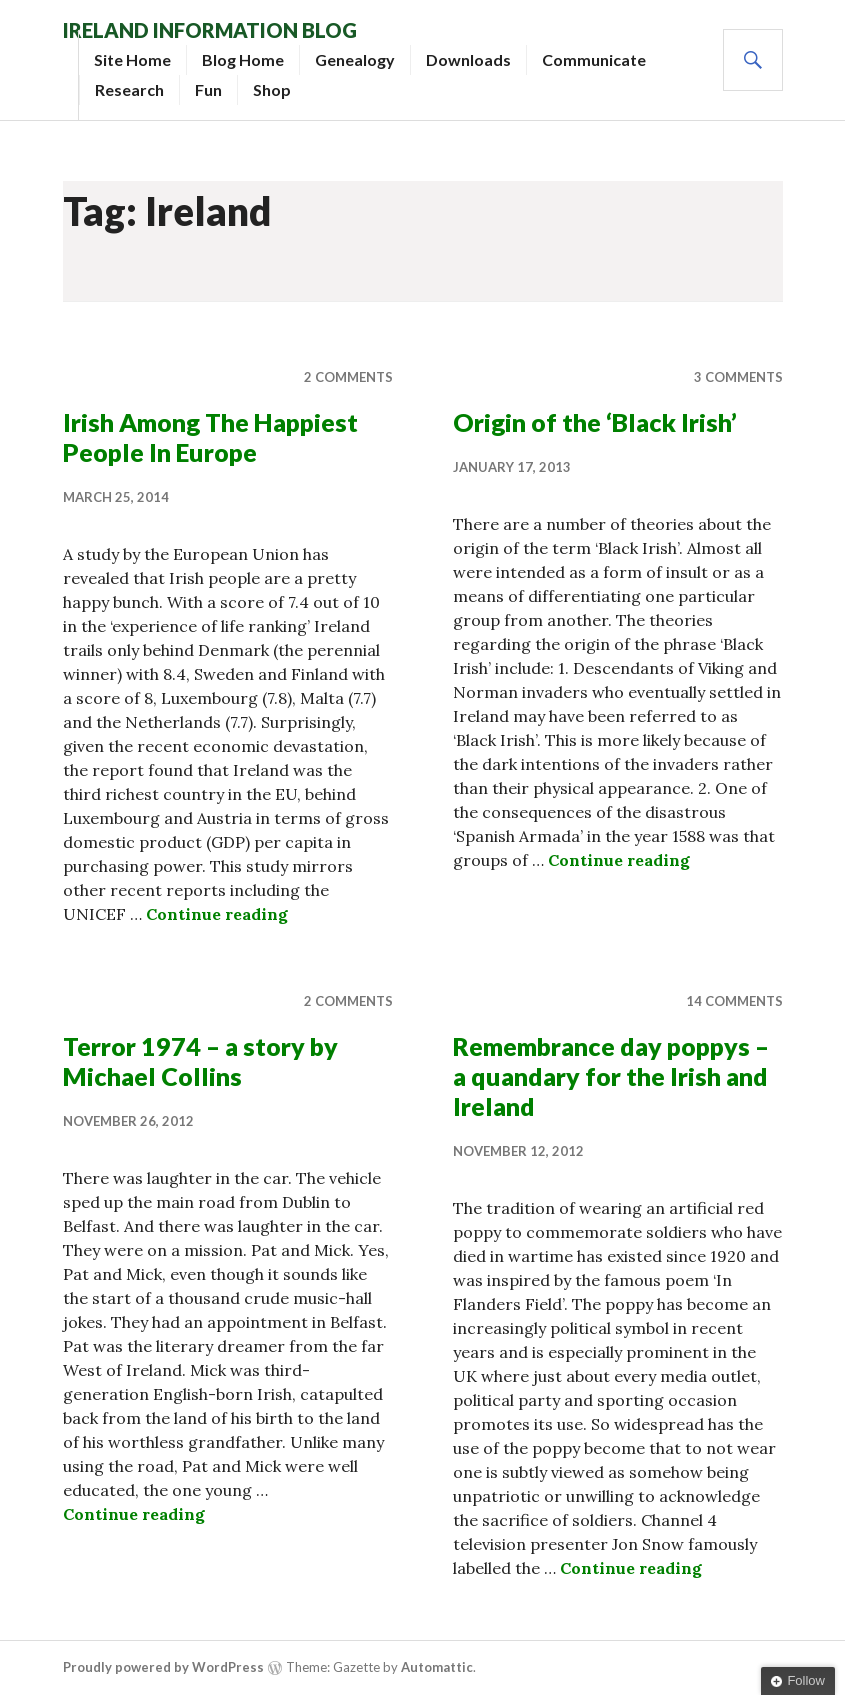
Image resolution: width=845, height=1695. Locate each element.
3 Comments (738, 377)
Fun (208, 89)
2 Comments (348, 377)
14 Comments (734, 1001)
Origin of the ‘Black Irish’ (595, 422)
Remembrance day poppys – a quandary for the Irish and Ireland (611, 1076)
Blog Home (243, 59)
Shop (272, 89)
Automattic (437, 1667)
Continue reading (217, 914)
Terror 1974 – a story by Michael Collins (200, 1061)
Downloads (468, 59)
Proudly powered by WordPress (163, 1667)
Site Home (132, 59)
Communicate (594, 59)
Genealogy (355, 59)
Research (129, 89)
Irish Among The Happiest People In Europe (210, 437)
